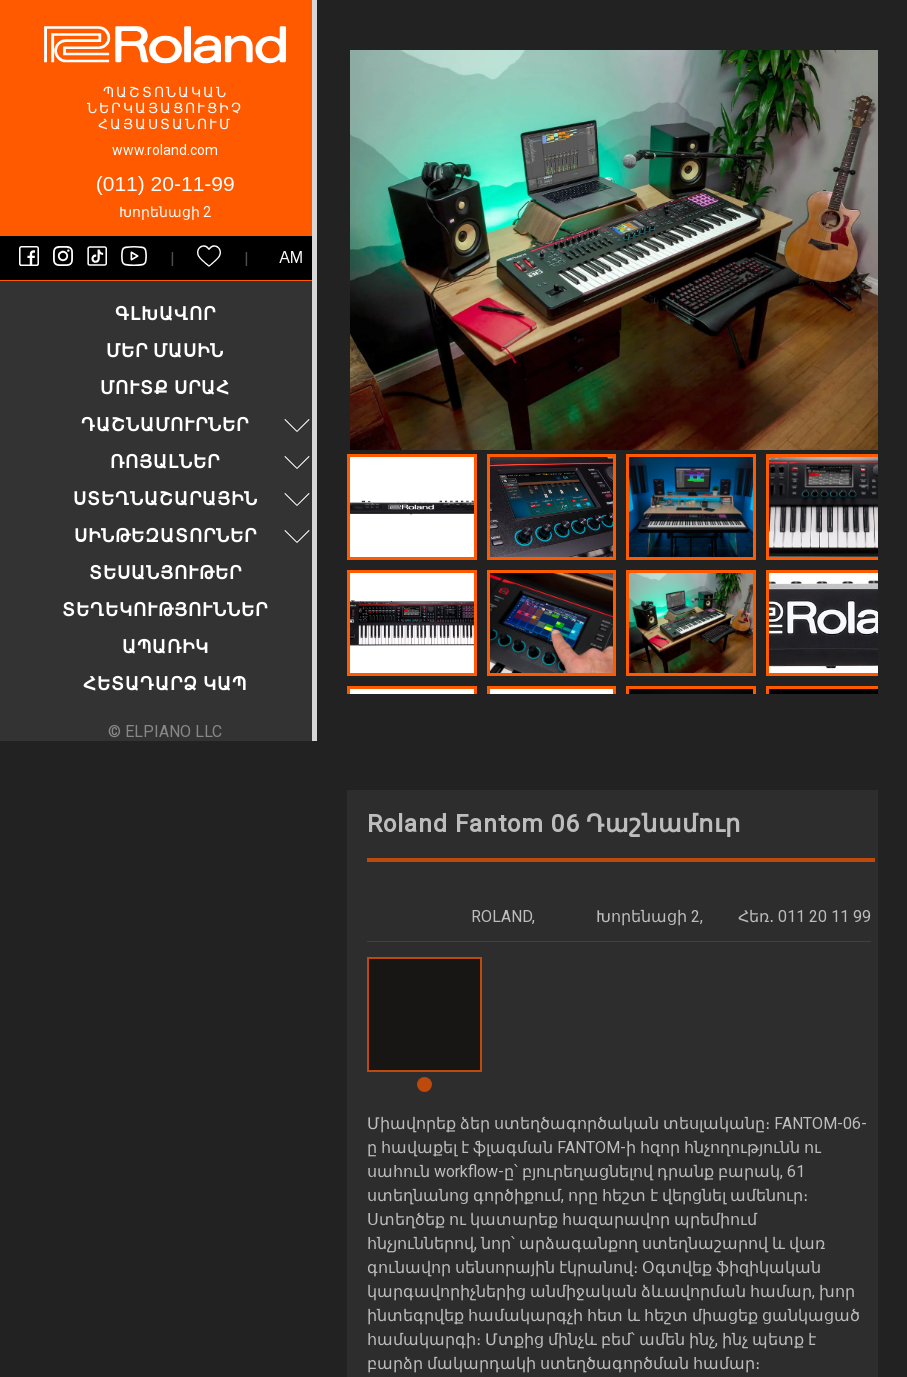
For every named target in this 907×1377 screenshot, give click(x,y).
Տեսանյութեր (165, 572)
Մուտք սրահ (165, 387)
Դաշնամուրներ (198, 424)
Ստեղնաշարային (194, 498)
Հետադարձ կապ (165, 683)
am (291, 257)
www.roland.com (165, 150)
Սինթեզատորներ (195, 535)
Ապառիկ (165, 646)
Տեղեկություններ (165, 609)
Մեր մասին (165, 350)
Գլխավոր (165, 313)
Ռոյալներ (212, 461)
